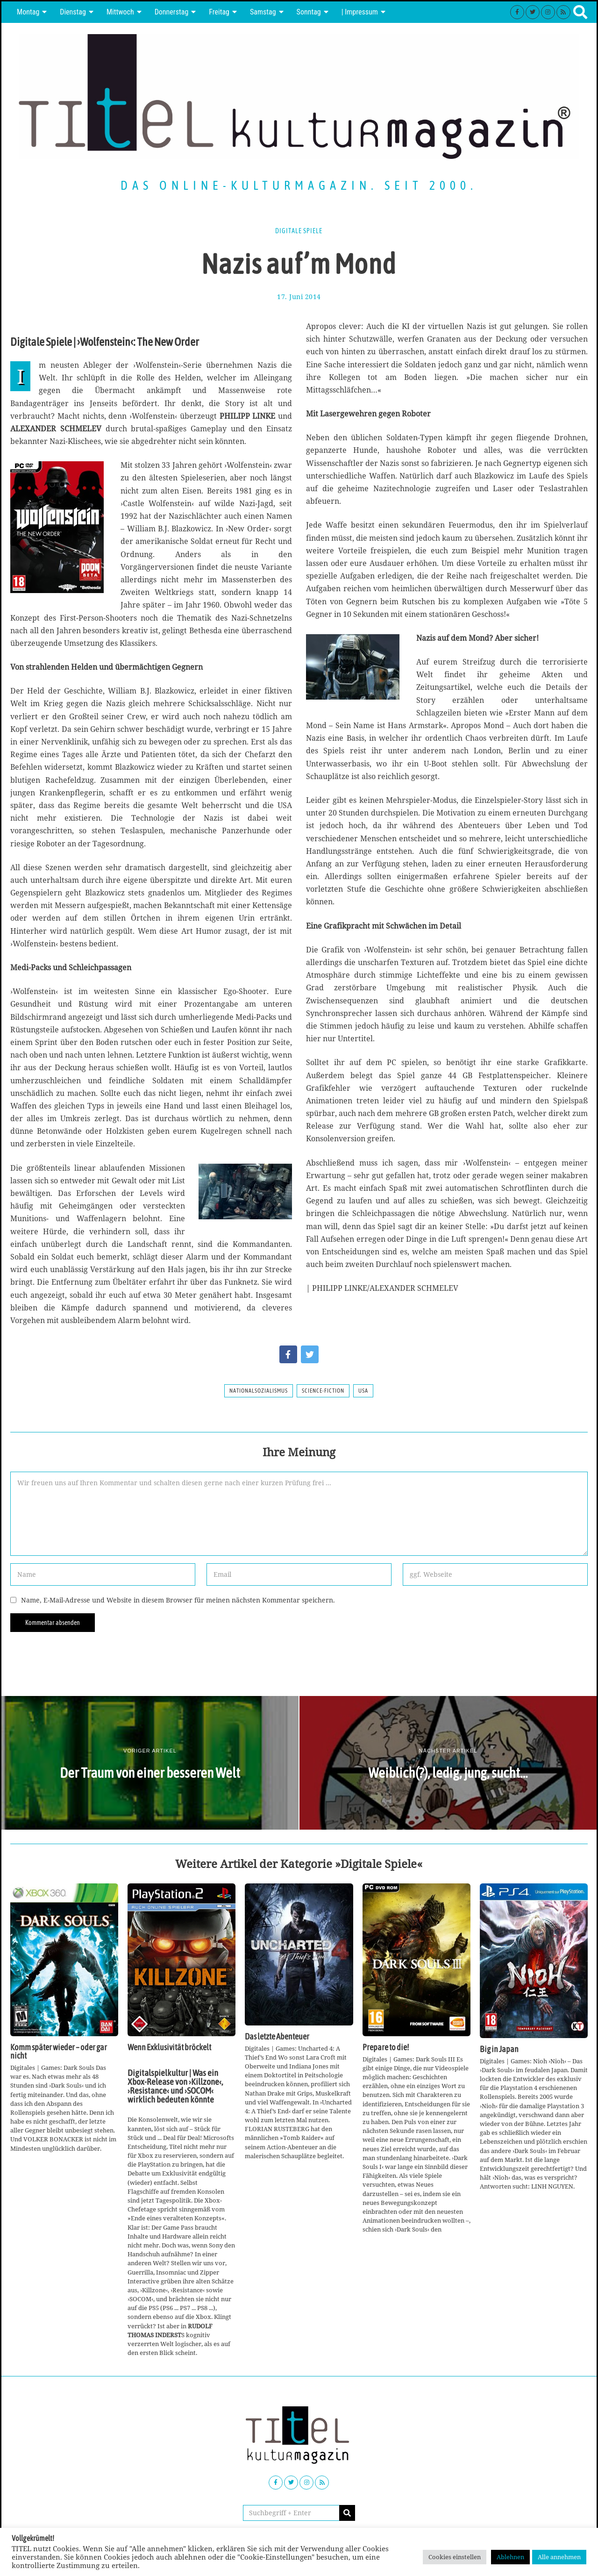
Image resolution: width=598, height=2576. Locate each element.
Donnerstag (172, 11)
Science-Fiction (323, 1391)
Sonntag (309, 11)
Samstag (263, 11)
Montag (28, 11)
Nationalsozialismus (258, 1391)
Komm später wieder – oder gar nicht (58, 2052)
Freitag (219, 11)
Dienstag (73, 11)
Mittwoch (120, 11)
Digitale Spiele (298, 231)
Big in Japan (499, 2049)
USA (363, 1391)
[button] (347, 2513)
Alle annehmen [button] (559, 2557)
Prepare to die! (386, 2047)
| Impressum (360, 11)
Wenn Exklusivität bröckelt (169, 2047)
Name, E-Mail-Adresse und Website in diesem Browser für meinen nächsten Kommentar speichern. (178, 1600)
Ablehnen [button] (510, 2557)
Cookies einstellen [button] (454, 2557)
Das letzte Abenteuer (277, 2036)
